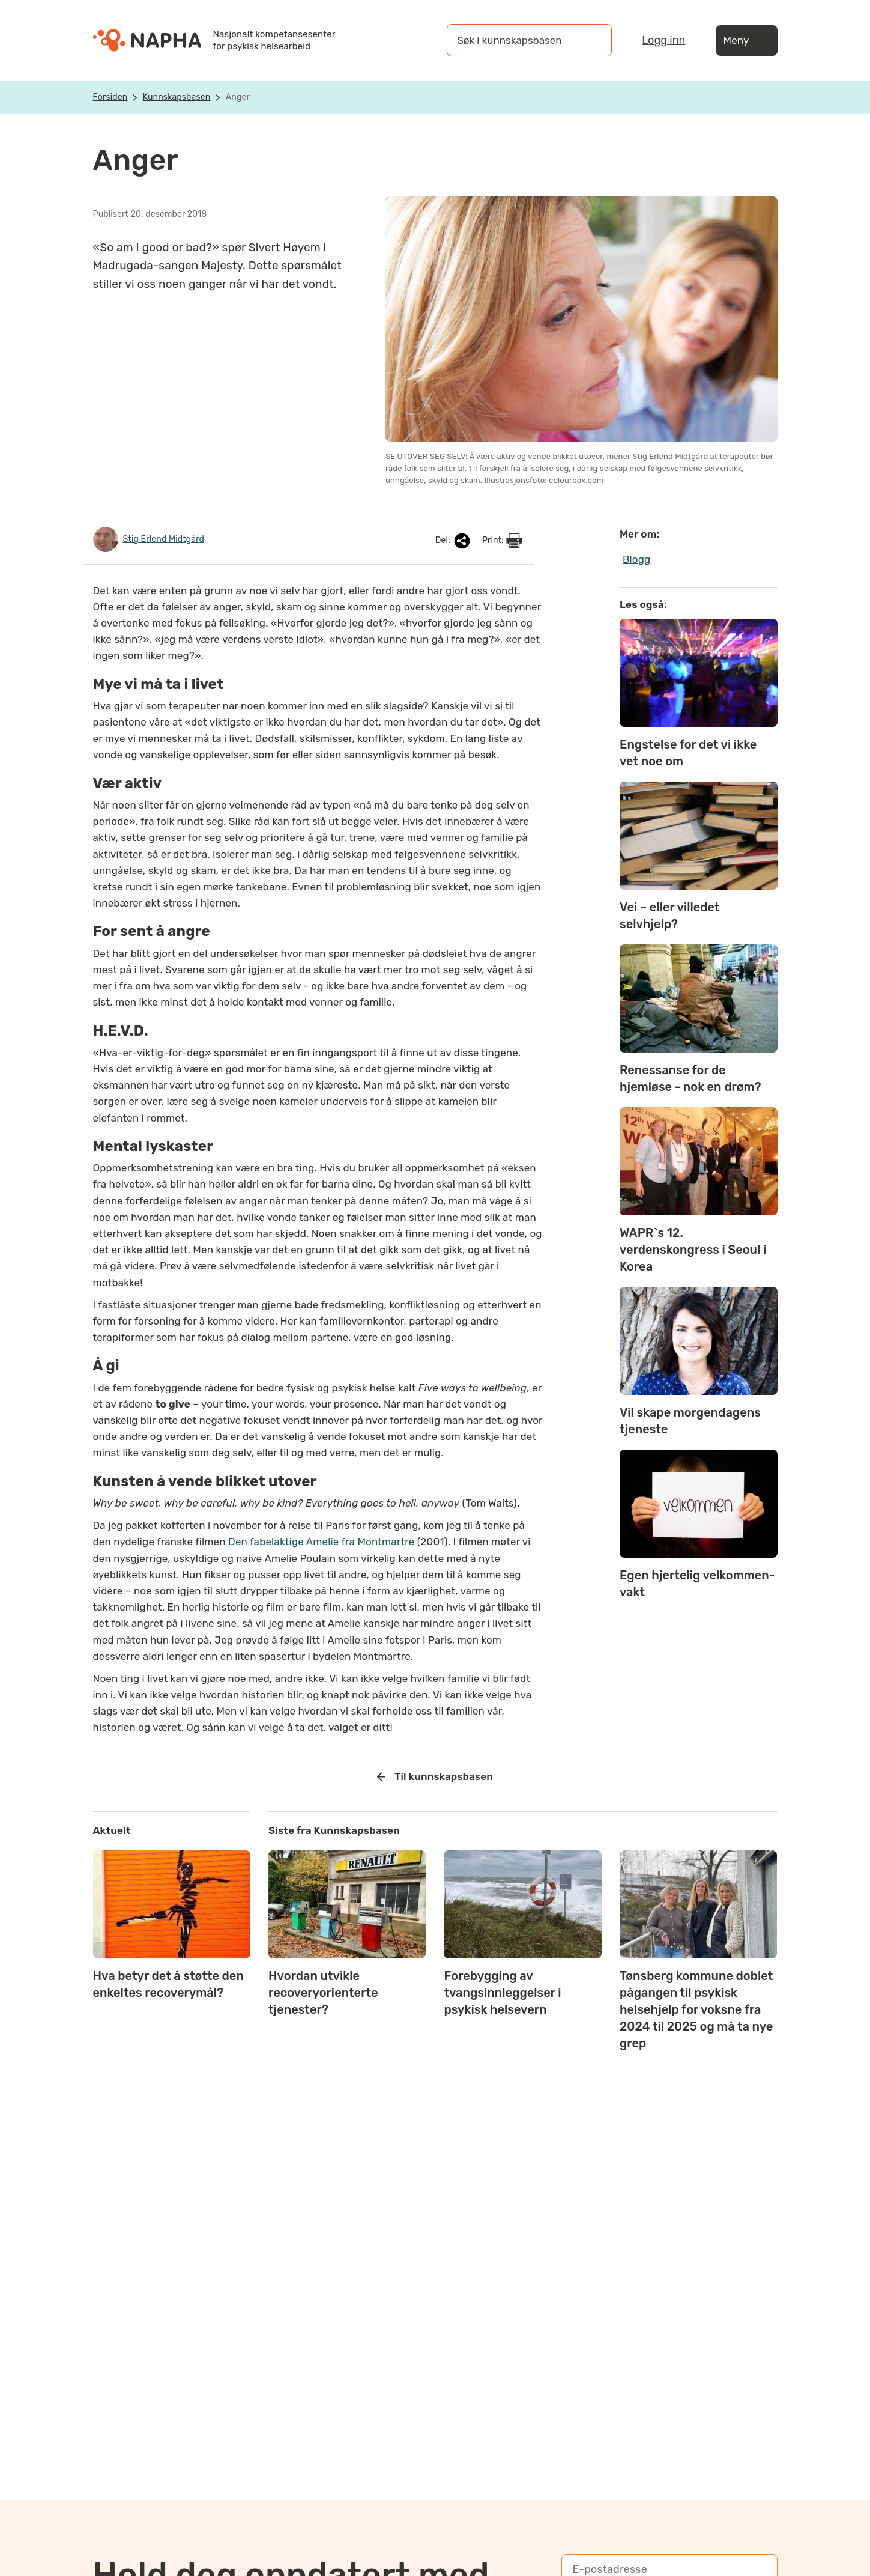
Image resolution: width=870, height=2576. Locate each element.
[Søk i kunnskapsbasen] (517, 40)
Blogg (636, 559)
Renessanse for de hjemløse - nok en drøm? (690, 1078)
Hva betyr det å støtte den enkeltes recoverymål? (168, 1984)
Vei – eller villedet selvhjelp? (670, 915)
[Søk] (591, 40)
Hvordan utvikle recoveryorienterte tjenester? (323, 1993)
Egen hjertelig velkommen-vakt (697, 1583)
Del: (454, 541)
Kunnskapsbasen (177, 97)
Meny (746, 40)
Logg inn (663, 40)
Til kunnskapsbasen (435, 1777)
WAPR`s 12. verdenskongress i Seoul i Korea (693, 1250)
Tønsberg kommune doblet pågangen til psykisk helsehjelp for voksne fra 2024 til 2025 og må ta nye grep (696, 2009)
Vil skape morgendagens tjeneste (690, 1420)
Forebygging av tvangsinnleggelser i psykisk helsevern (502, 1993)
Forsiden (110, 97)
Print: (502, 540)
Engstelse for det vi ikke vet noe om (688, 752)
